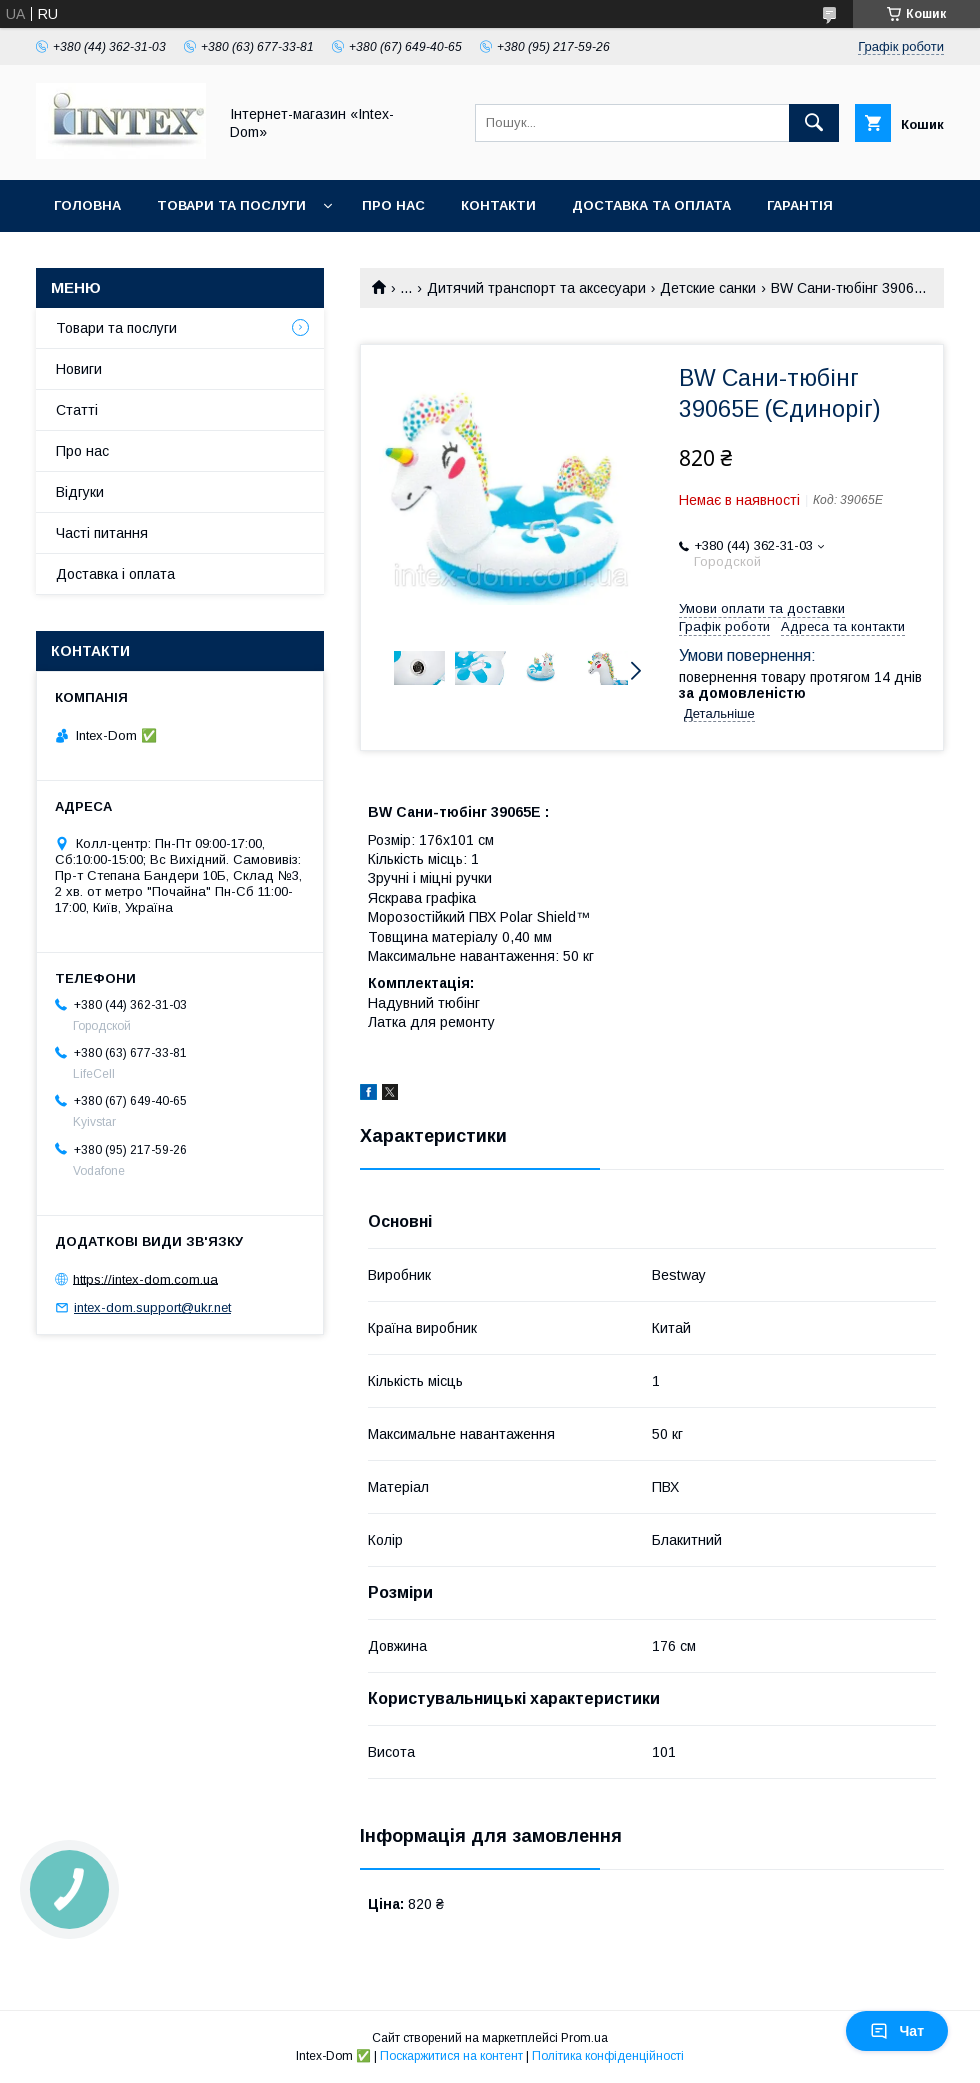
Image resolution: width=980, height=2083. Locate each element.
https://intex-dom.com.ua (145, 1278)
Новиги (79, 369)
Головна (87, 205)
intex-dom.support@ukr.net (152, 1307)
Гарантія (800, 205)
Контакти (498, 205)
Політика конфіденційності (608, 2056)
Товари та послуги (231, 205)
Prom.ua (584, 2038)
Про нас (393, 205)
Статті (77, 410)
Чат (897, 2031)
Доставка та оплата (651, 205)
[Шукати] (814, 123)
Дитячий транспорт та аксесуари (536, 288)
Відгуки (80, 492)
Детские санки (708, 288)
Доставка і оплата (115, 574)
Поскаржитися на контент (451, 2056)
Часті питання (102, 533)
